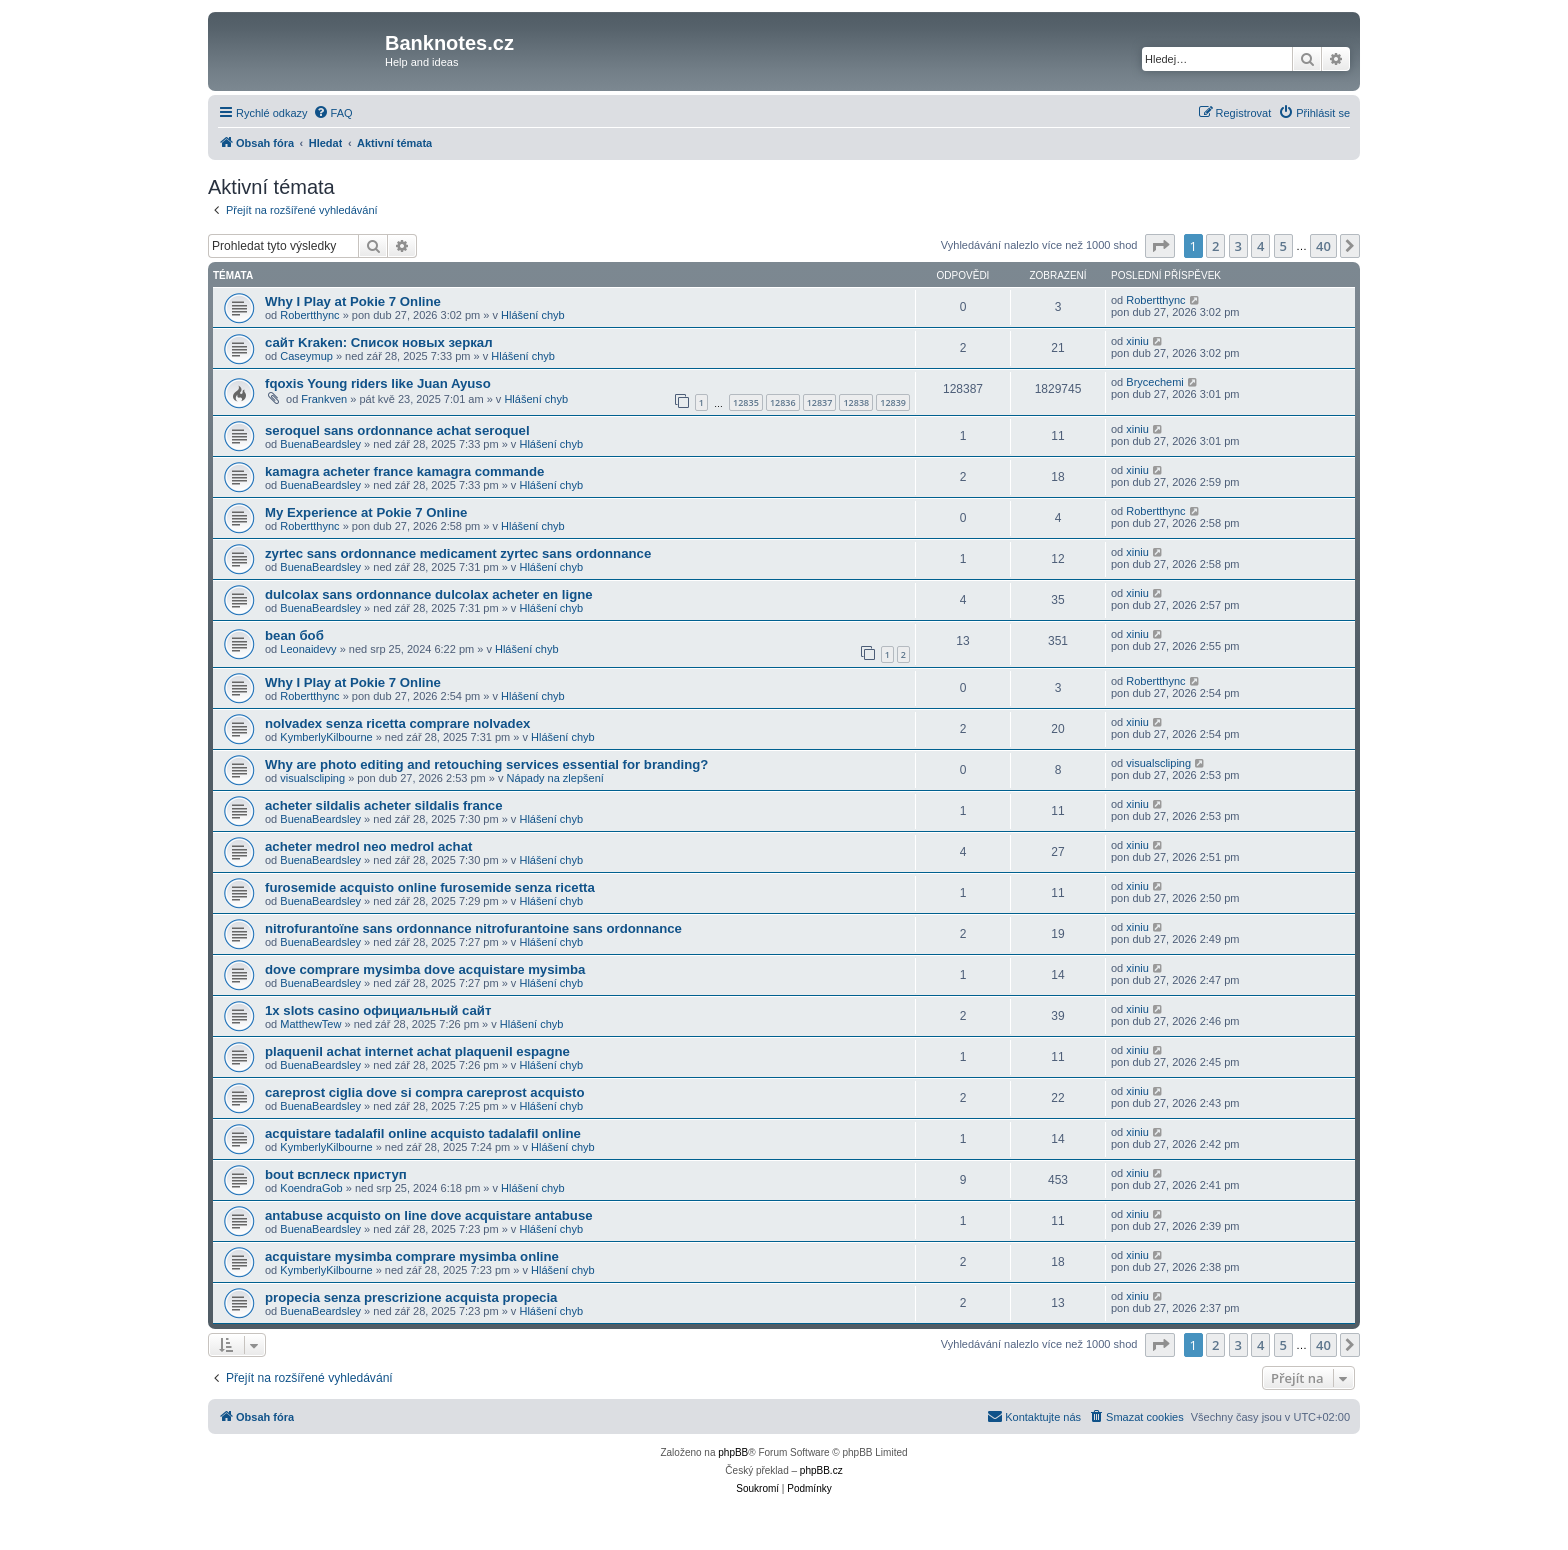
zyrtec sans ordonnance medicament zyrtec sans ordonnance (458, 553)
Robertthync (309, 315)
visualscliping (312, 778)
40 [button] (1323, 246)
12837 (820, 402)
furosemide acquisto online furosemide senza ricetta (430, 887)
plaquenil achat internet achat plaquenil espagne (417, 1051)
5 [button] (1283, 246)
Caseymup (306, 356)
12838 (856, 402)
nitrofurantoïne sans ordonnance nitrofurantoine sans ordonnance (473, 928)
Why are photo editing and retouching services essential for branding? (486, 764)
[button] (1160, 246)
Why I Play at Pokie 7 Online (353, 301)
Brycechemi (1154, 382)
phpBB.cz (821, 1470)
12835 (746, 402)
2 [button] (1215, 246)
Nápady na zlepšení (555, 778)
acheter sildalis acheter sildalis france (384, 805)
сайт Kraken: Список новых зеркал (379, 342)
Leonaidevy (308, 649)
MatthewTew (310, 1024)
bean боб (294, 635)
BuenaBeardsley (320, 444)
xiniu (1137, 341)
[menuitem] (333, 113)
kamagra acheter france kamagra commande (404, 471)
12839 (893, 402)
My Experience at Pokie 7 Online (366, 512)
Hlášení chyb (533, 315)
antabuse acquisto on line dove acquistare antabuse (429, 1215)
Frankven (324, 399)
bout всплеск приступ (336, 1174)
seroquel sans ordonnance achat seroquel (397, 430)
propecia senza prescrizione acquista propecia (411, 1297)
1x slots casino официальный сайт (378, 1010)
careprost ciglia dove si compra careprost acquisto (425, 1092)
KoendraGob (311, 1188)
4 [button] (1260, 246)
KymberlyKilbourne (326, 737)
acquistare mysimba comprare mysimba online (412, 1256)
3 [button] (1238, 246)
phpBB (733, 1452)
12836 (783, 402)
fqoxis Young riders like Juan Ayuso (378, 383)
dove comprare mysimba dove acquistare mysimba (425, 969)
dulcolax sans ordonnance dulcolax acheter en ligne (429, 594)
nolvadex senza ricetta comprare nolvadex (397, 723)
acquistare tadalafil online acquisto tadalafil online (423, 1133)
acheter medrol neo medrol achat (368, 846)
